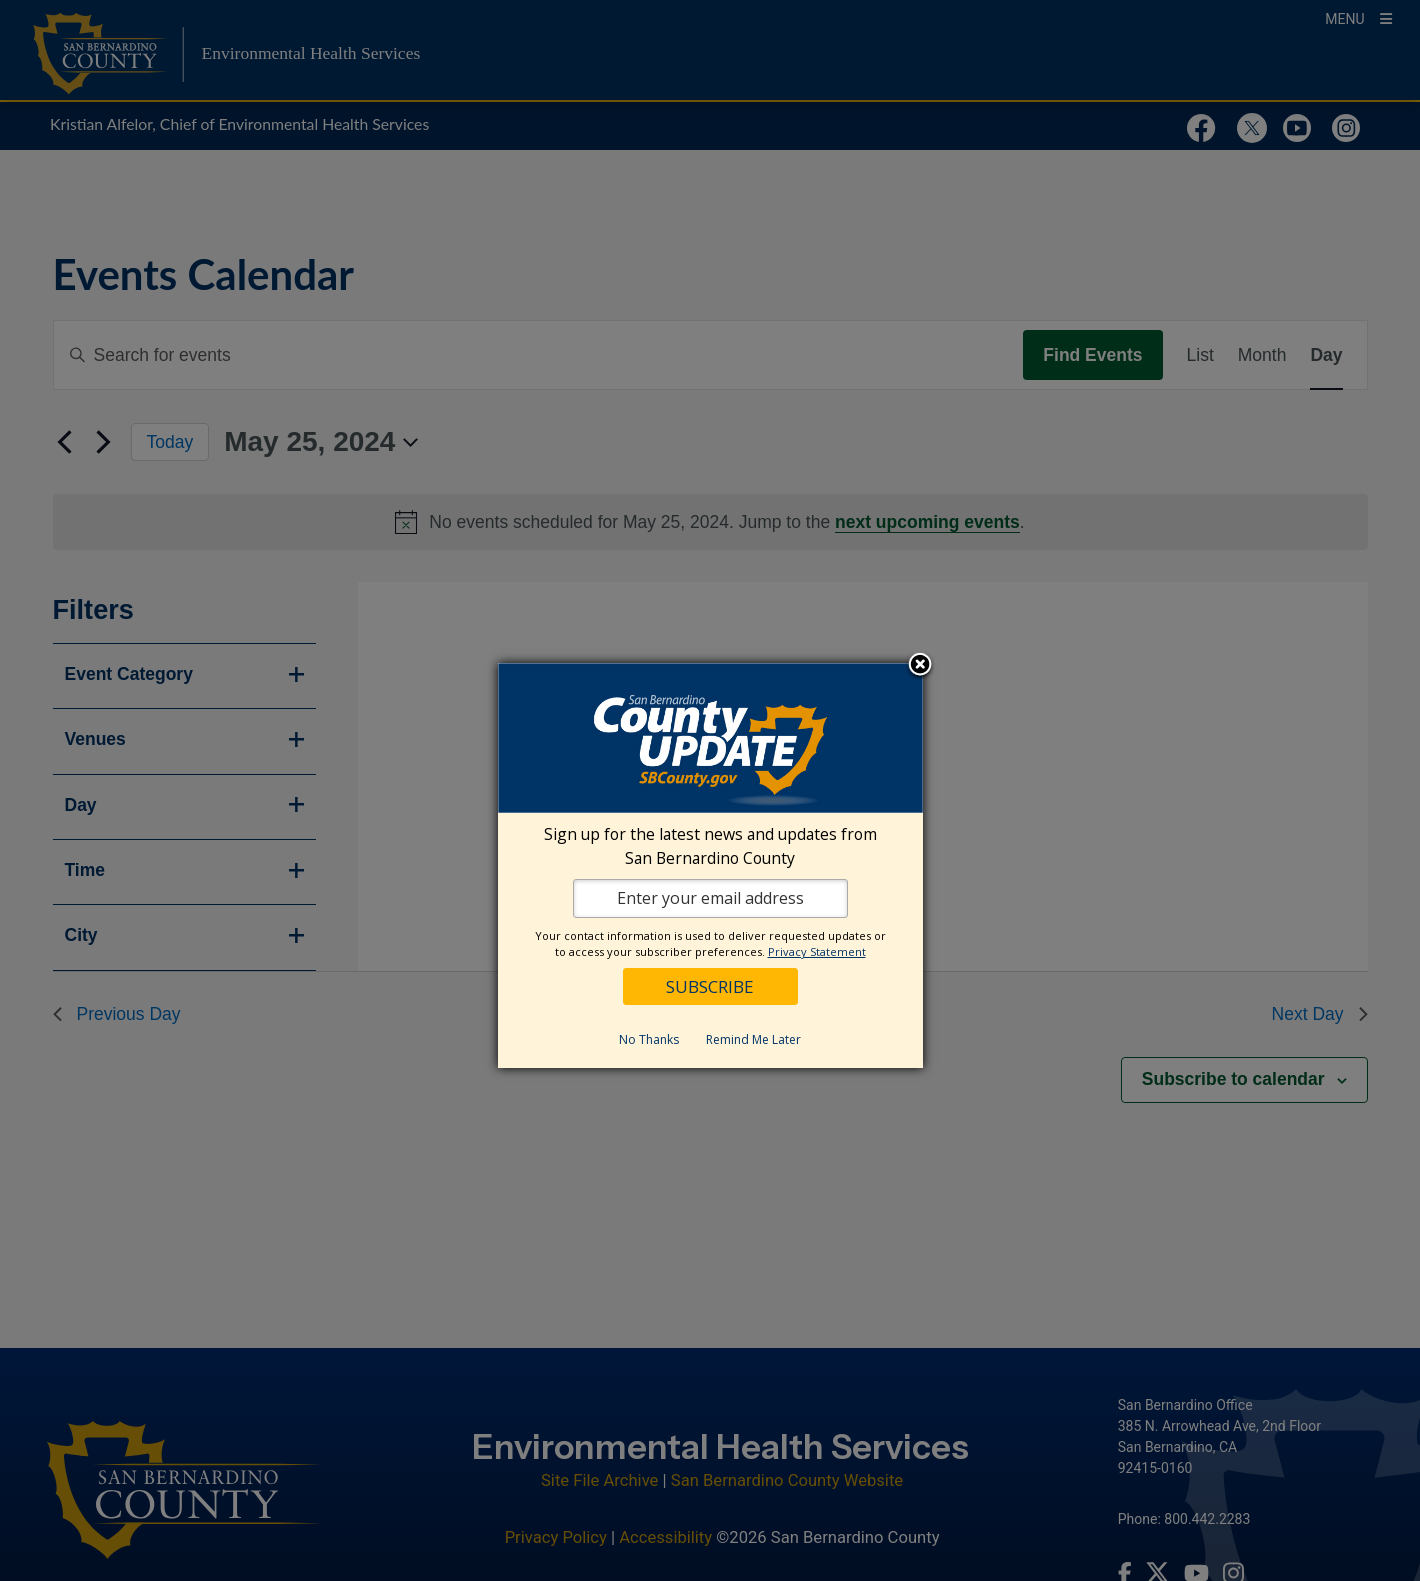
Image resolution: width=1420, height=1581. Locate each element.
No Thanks (649, 1039)
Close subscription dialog (920, 666)
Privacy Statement (817, 951)
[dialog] (710, 865)
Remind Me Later (753, 1039)
